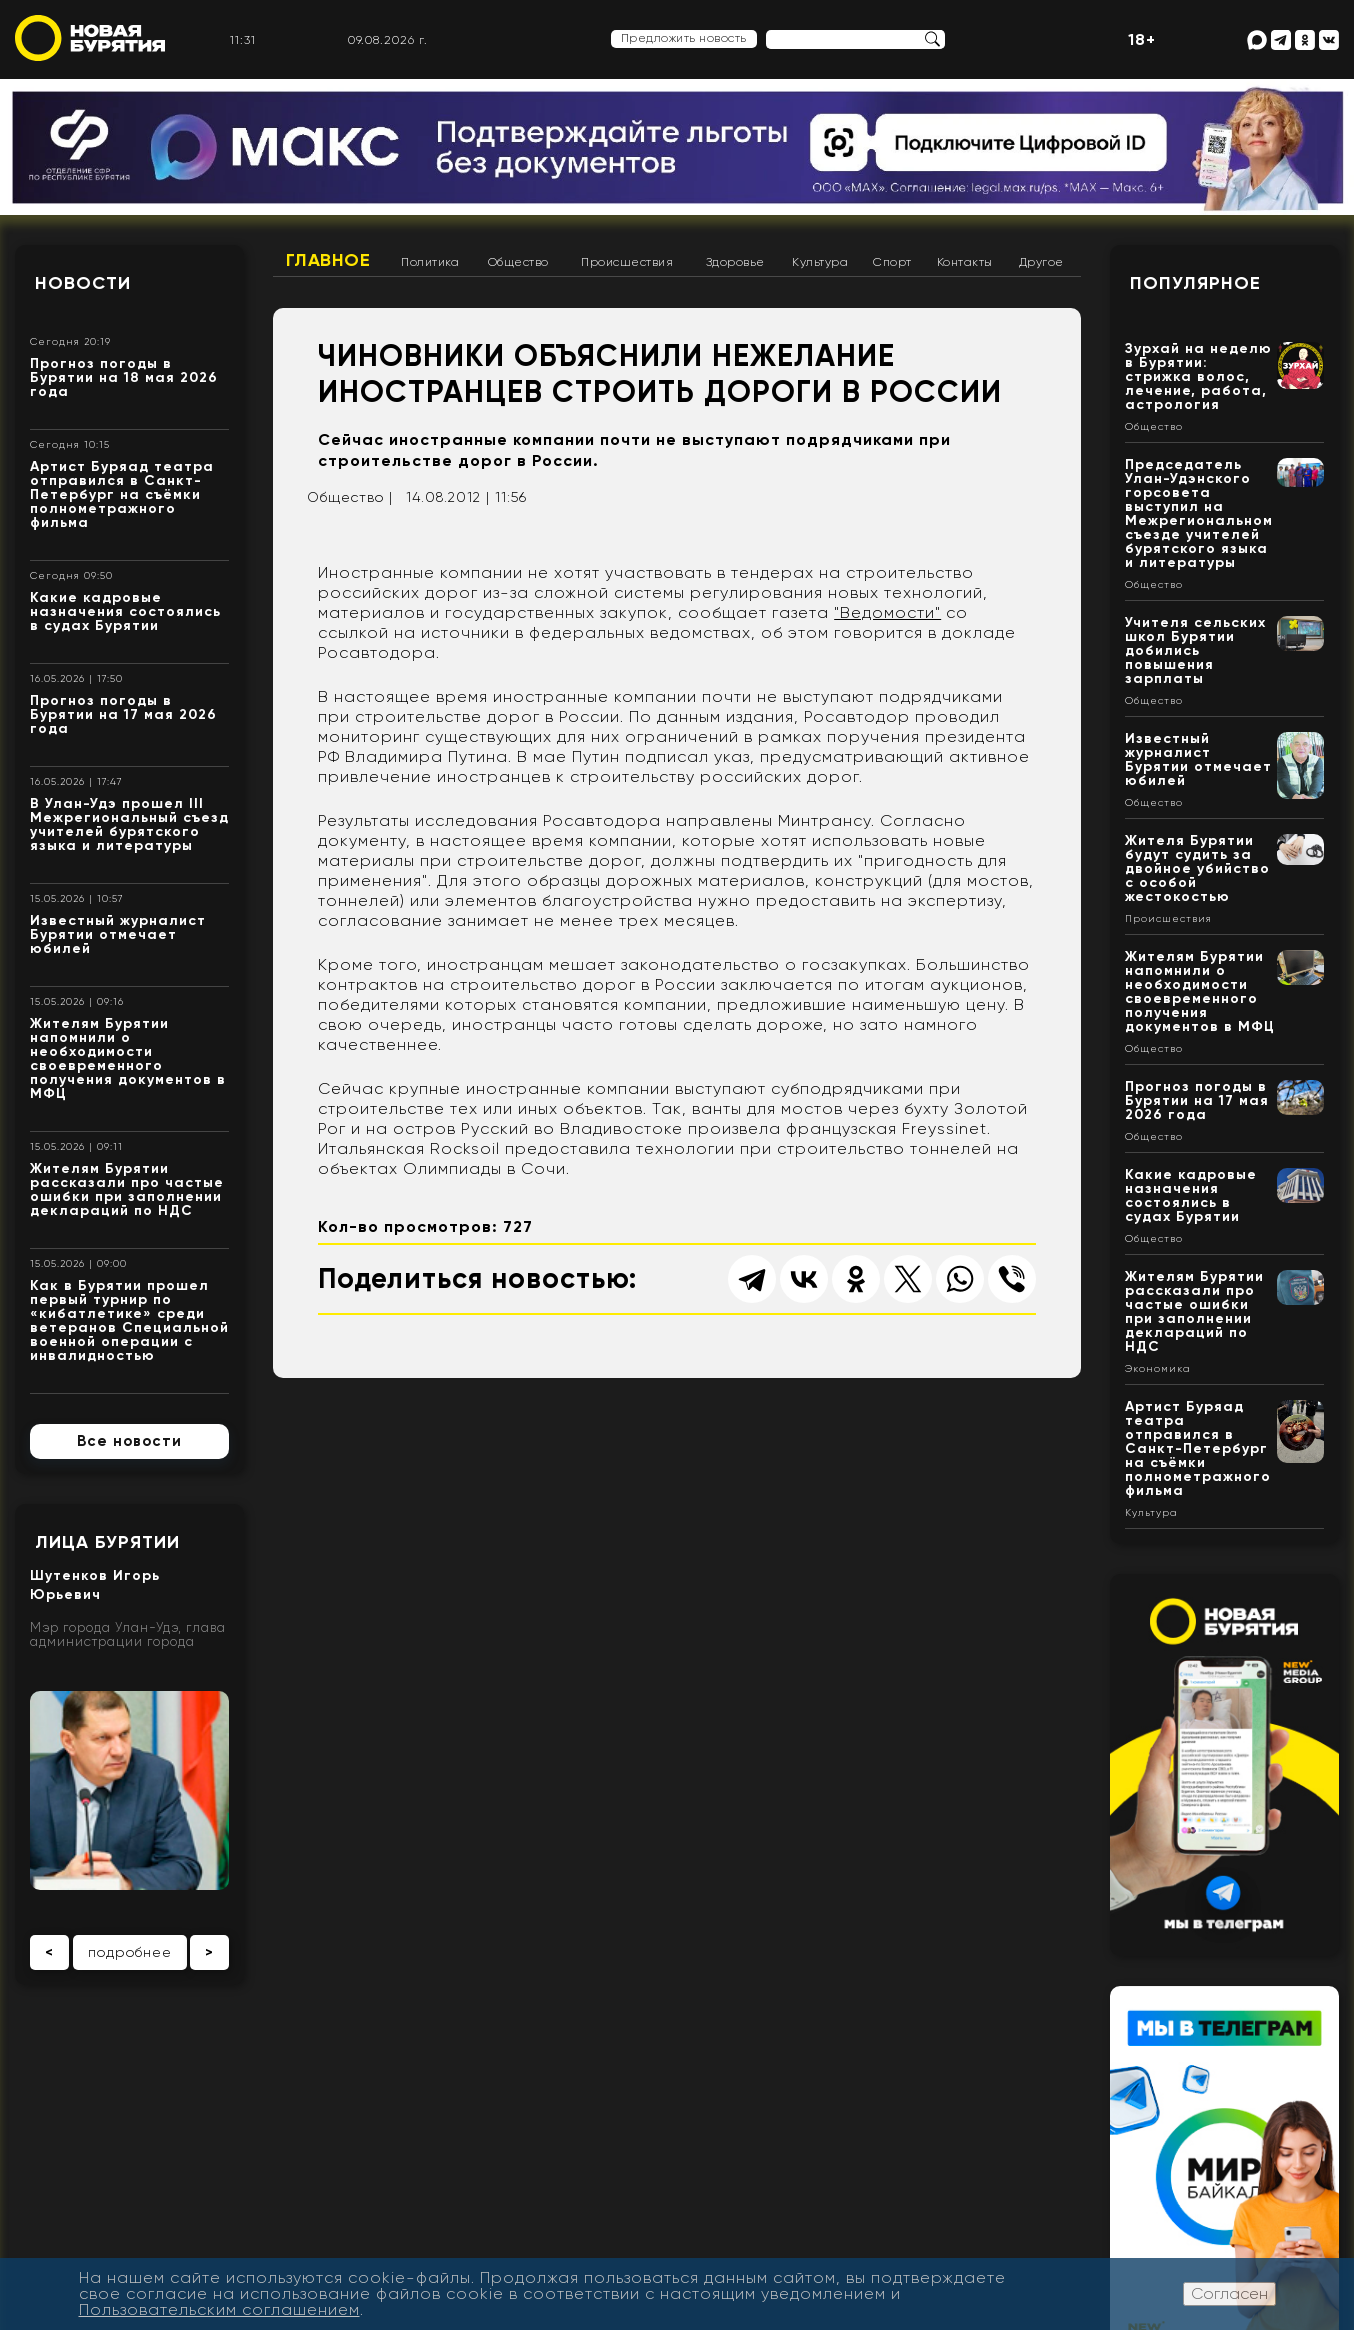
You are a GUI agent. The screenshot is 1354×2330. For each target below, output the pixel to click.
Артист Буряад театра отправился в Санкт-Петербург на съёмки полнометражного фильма (122, 494)
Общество (518, 262)
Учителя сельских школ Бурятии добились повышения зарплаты (1195, 650)
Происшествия (627, 262)
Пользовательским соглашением (219, 2309)
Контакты (965, 262)
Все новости (129, 1441)
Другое (1041, 262)
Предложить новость (684, 38)
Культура (820, 262)
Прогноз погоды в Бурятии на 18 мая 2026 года (124, 377)
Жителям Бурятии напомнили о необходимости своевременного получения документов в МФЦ (128, 1058)
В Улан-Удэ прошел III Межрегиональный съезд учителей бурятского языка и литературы (129, 824)
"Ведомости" (887, 612)
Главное (328, 260)
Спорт (892, 262)
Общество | (350, 497)
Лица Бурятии (107, 1542)
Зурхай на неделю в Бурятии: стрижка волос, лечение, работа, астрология (1198, 376)
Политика (430, 262)
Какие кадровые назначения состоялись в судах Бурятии (125, 611)
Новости (83, 283)
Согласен (1229, 2293)
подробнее (130, 1952)
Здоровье (735, 262)
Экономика (1158, 1369)
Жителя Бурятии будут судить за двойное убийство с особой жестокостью (1197, 868)
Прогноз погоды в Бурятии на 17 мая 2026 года (123, 714)
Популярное (1195, 283)
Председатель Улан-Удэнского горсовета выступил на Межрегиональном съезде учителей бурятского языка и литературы (1199, 513)
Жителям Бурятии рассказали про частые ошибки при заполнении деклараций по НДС (127, 1189)
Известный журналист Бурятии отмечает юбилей (118, 934)
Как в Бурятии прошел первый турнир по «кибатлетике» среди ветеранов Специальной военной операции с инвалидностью (129, 1320)
